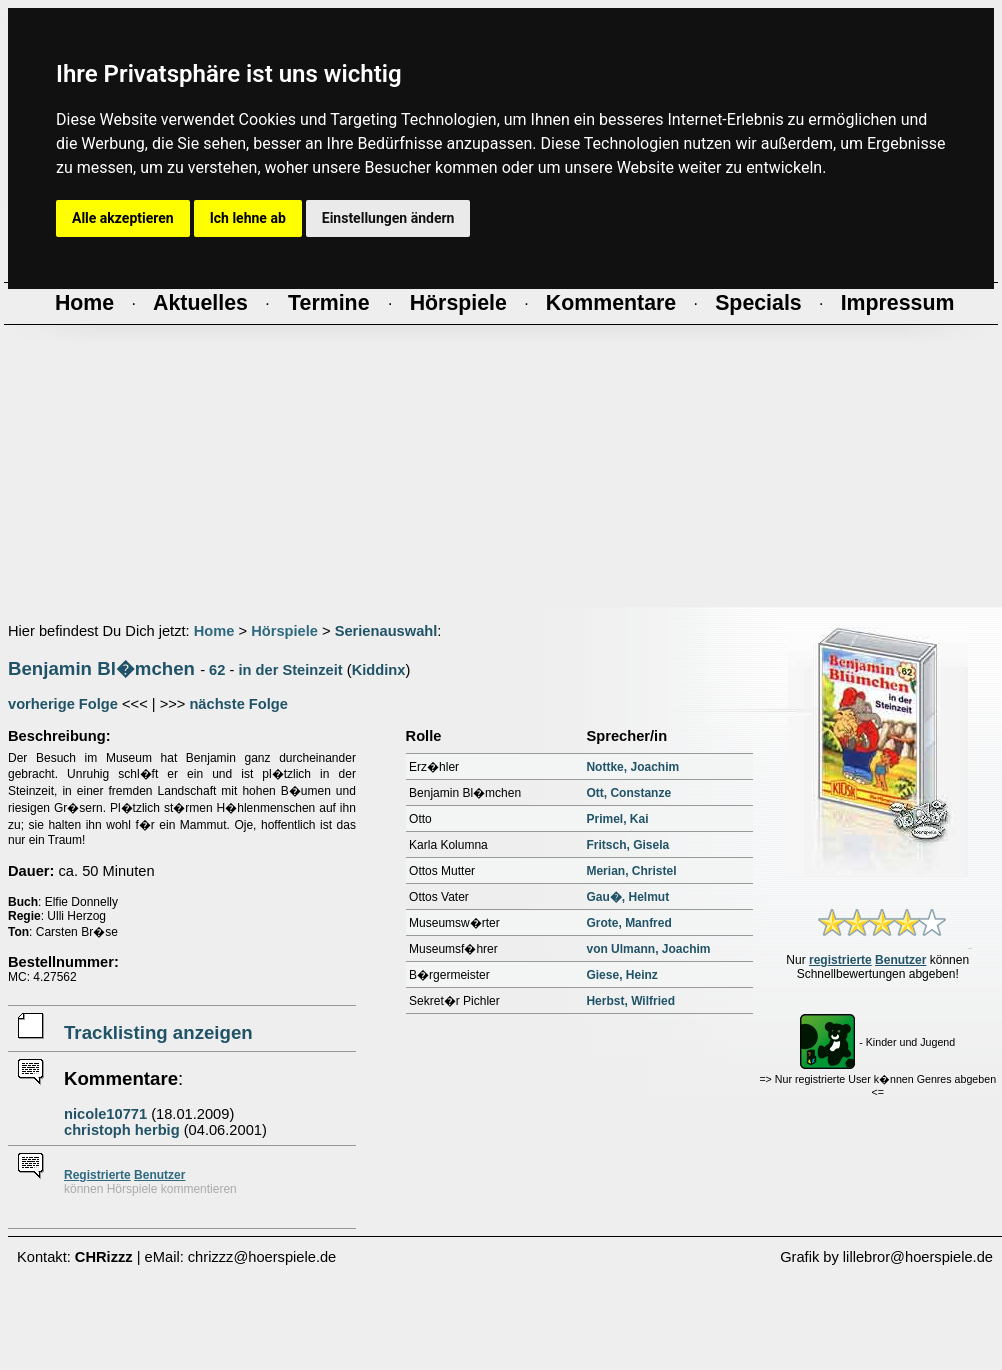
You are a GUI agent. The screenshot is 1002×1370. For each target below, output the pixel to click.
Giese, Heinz (621, 975)
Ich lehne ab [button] (248, 218)
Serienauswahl (386, 631)
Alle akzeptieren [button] (123, 218)
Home (214, 631)
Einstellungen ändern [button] (388, 218)
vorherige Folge (63, 704)
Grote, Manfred (628, 923)
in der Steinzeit (290, 670)
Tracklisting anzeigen (158, 1032)
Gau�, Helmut (627, 897)
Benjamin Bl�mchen (101, 668)
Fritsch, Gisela (627, 845)
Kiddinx (379, 670)
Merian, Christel (631, 871)
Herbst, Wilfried (630, 1001)
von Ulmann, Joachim (648, 949)
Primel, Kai (617, 819)
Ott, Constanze (628, 793)
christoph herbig (122, 1130)
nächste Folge (238, 704)
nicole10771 (105, 1114)
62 (217, 670)
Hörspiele (284, 631)
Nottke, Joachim (632, 767)
